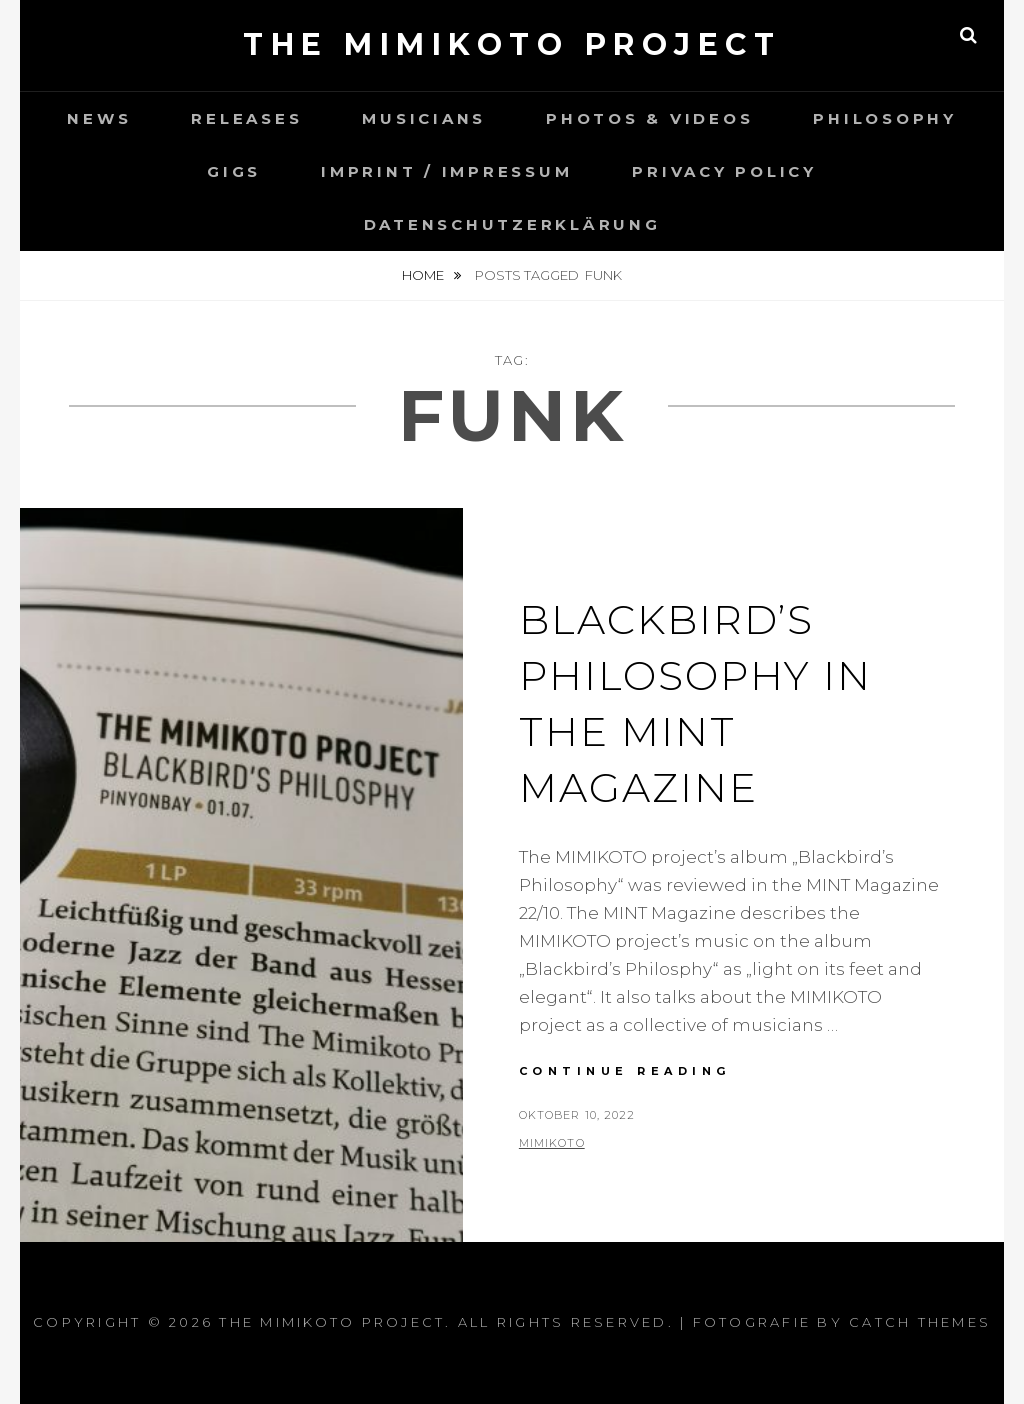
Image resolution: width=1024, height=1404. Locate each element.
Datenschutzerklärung (512, 224)
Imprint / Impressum (446, 171)
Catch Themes (920, 1322)
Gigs (234, 171)
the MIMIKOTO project (512, 44)
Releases (246, 118)
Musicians (424, 118)
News (99, 118)
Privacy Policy (724, 171)
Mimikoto (552, 1143)
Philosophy (885, 118)
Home (424, 275)
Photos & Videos (649, 118)
